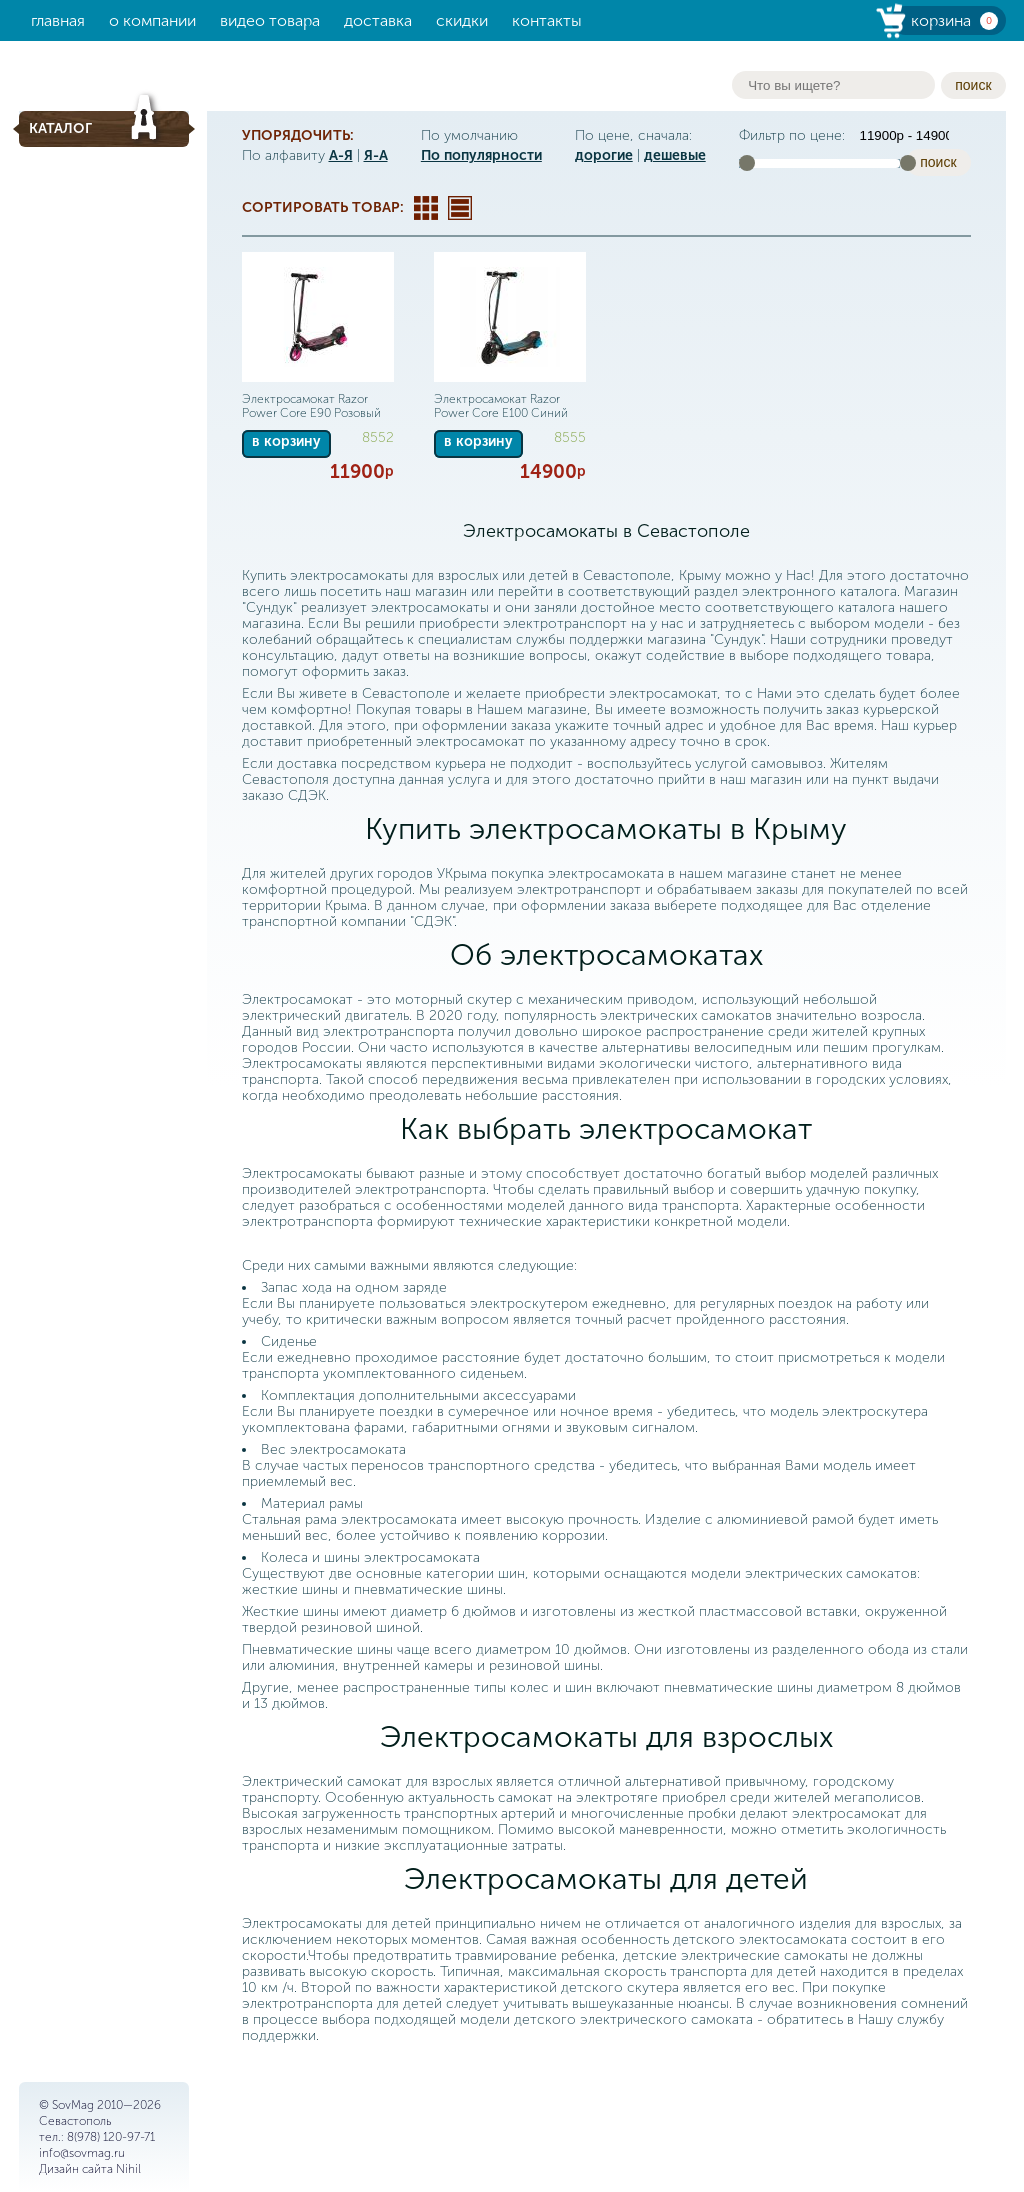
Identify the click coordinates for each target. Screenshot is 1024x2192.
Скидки (462, 20)
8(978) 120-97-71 (111, 2137)
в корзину (286, 441)
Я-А (376, 155)
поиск (973, 85)
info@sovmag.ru (82, 2153)
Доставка (378, 20)
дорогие (604, 155)
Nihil (128, 2169)
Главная (58, 20)
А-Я (341, 155)
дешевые (675, 155)
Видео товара (270, 20)
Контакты (547, 20)
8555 (570, 437)
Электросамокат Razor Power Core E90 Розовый (311, 406)
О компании (152, 20)
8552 (378, 437)
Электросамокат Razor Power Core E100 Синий (501, 406)
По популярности (481, 155)
